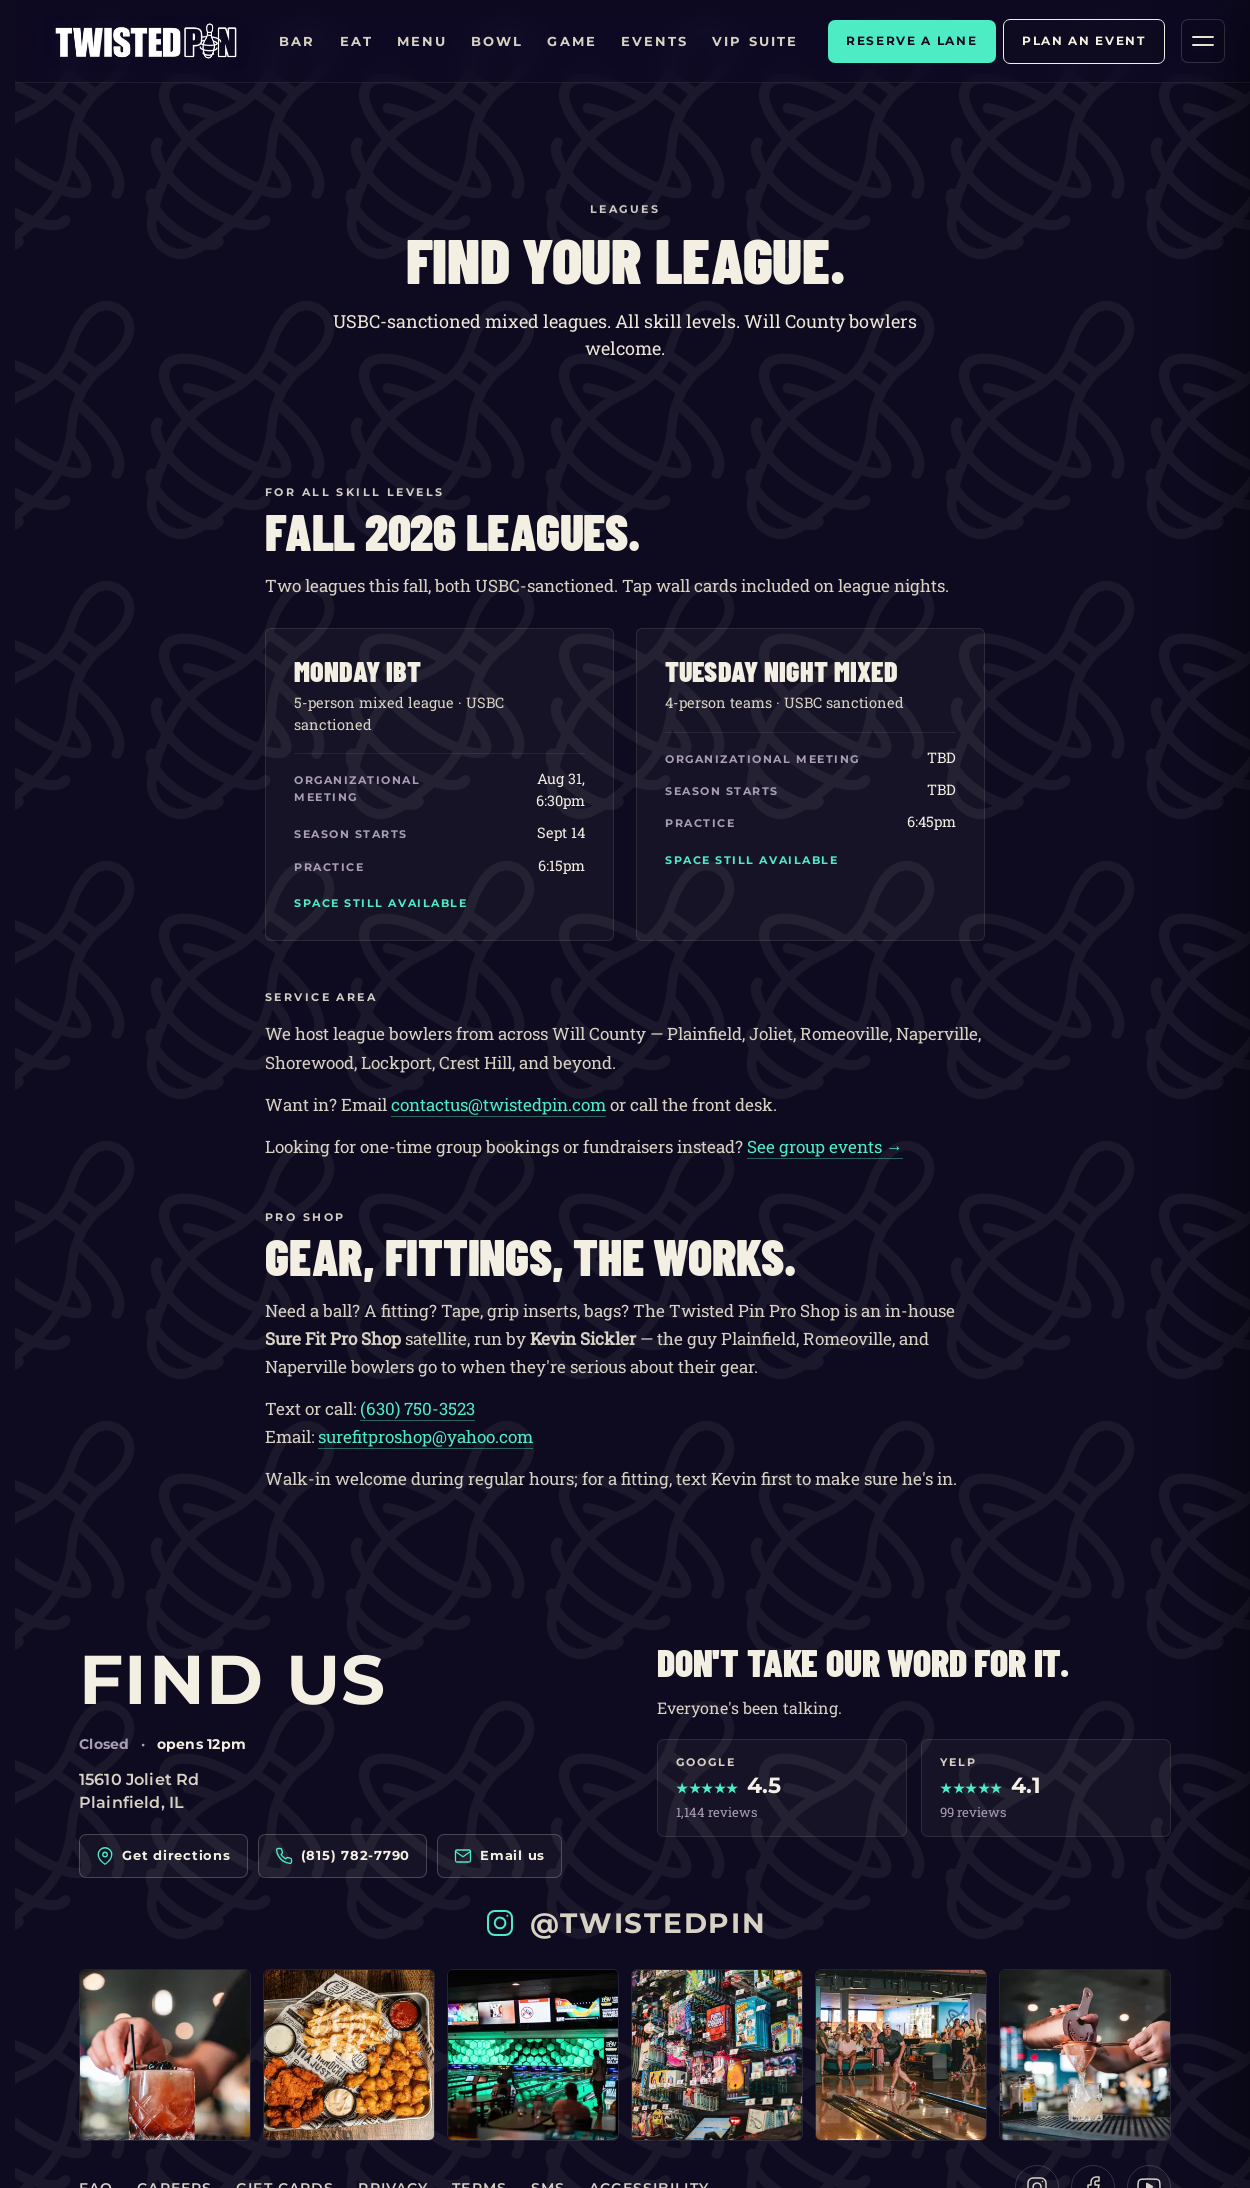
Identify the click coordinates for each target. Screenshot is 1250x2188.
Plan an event (1084, 40)
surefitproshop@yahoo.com (425, 1436)
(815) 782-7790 (343, 1856)
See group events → (825, 1146)
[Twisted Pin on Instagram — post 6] (1085, 2055)
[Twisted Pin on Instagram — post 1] (165, 2055)
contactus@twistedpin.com (498, 1104)
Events (654, 41)
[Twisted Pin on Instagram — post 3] (533, 2055)
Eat (356, 41)
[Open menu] (1203, 41)
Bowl (497, 41)
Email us (499, 1856)
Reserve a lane (912, 40)
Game (571, 41)
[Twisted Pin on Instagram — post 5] (901, 2055)
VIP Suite (755, 41)
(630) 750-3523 (417, 1408)
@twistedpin (625, 1923)
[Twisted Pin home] (146, 41)
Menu (422, 41)
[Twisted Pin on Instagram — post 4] (717, 2055)
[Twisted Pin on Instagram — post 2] (349, 2055)
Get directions (163, 1856)
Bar (297, 41)
